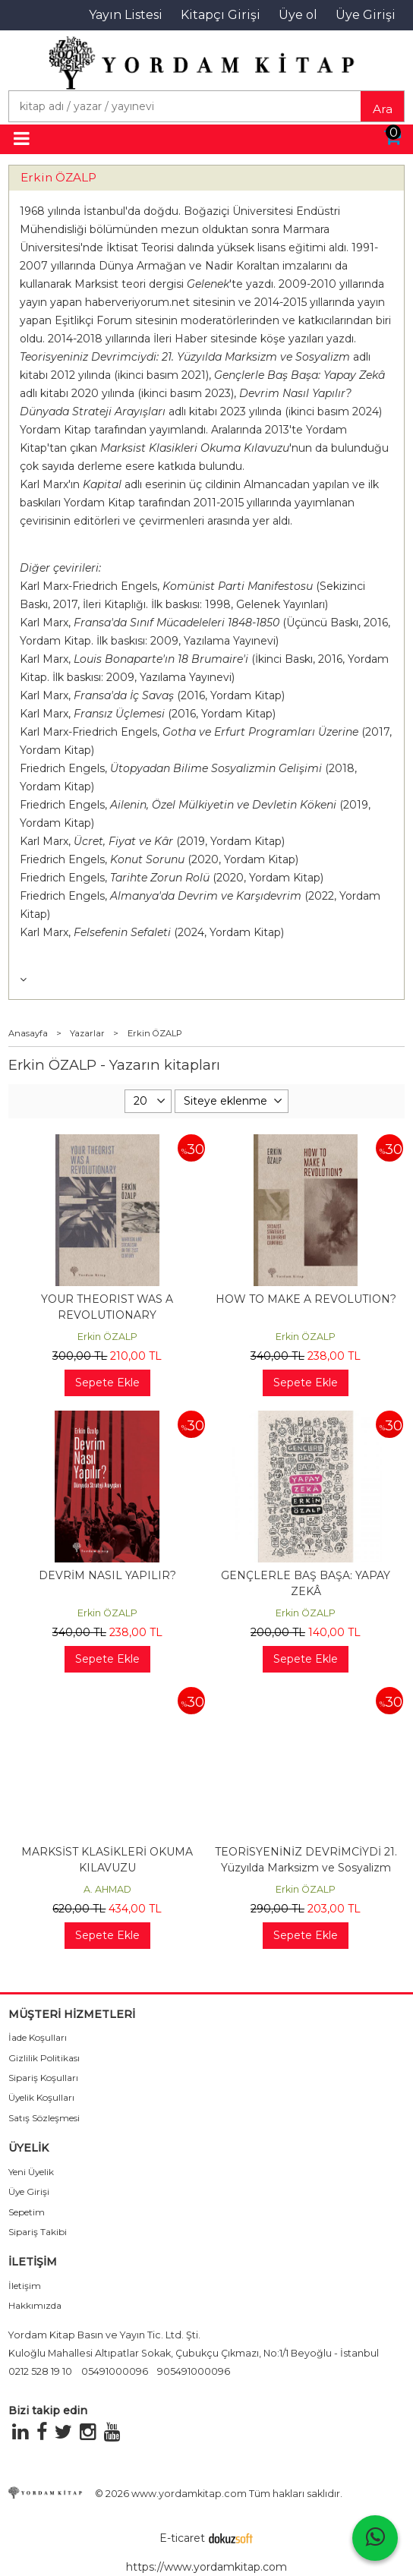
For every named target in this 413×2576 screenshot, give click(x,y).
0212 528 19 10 (40, 2371)
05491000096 (114, 2371)
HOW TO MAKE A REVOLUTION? (306, 1299)
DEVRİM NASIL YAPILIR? (107, 1575)
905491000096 (193, 2371)
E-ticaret (182, 2538)
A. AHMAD (107, 1889)
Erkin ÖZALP (58, 177)
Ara (383, 109)
